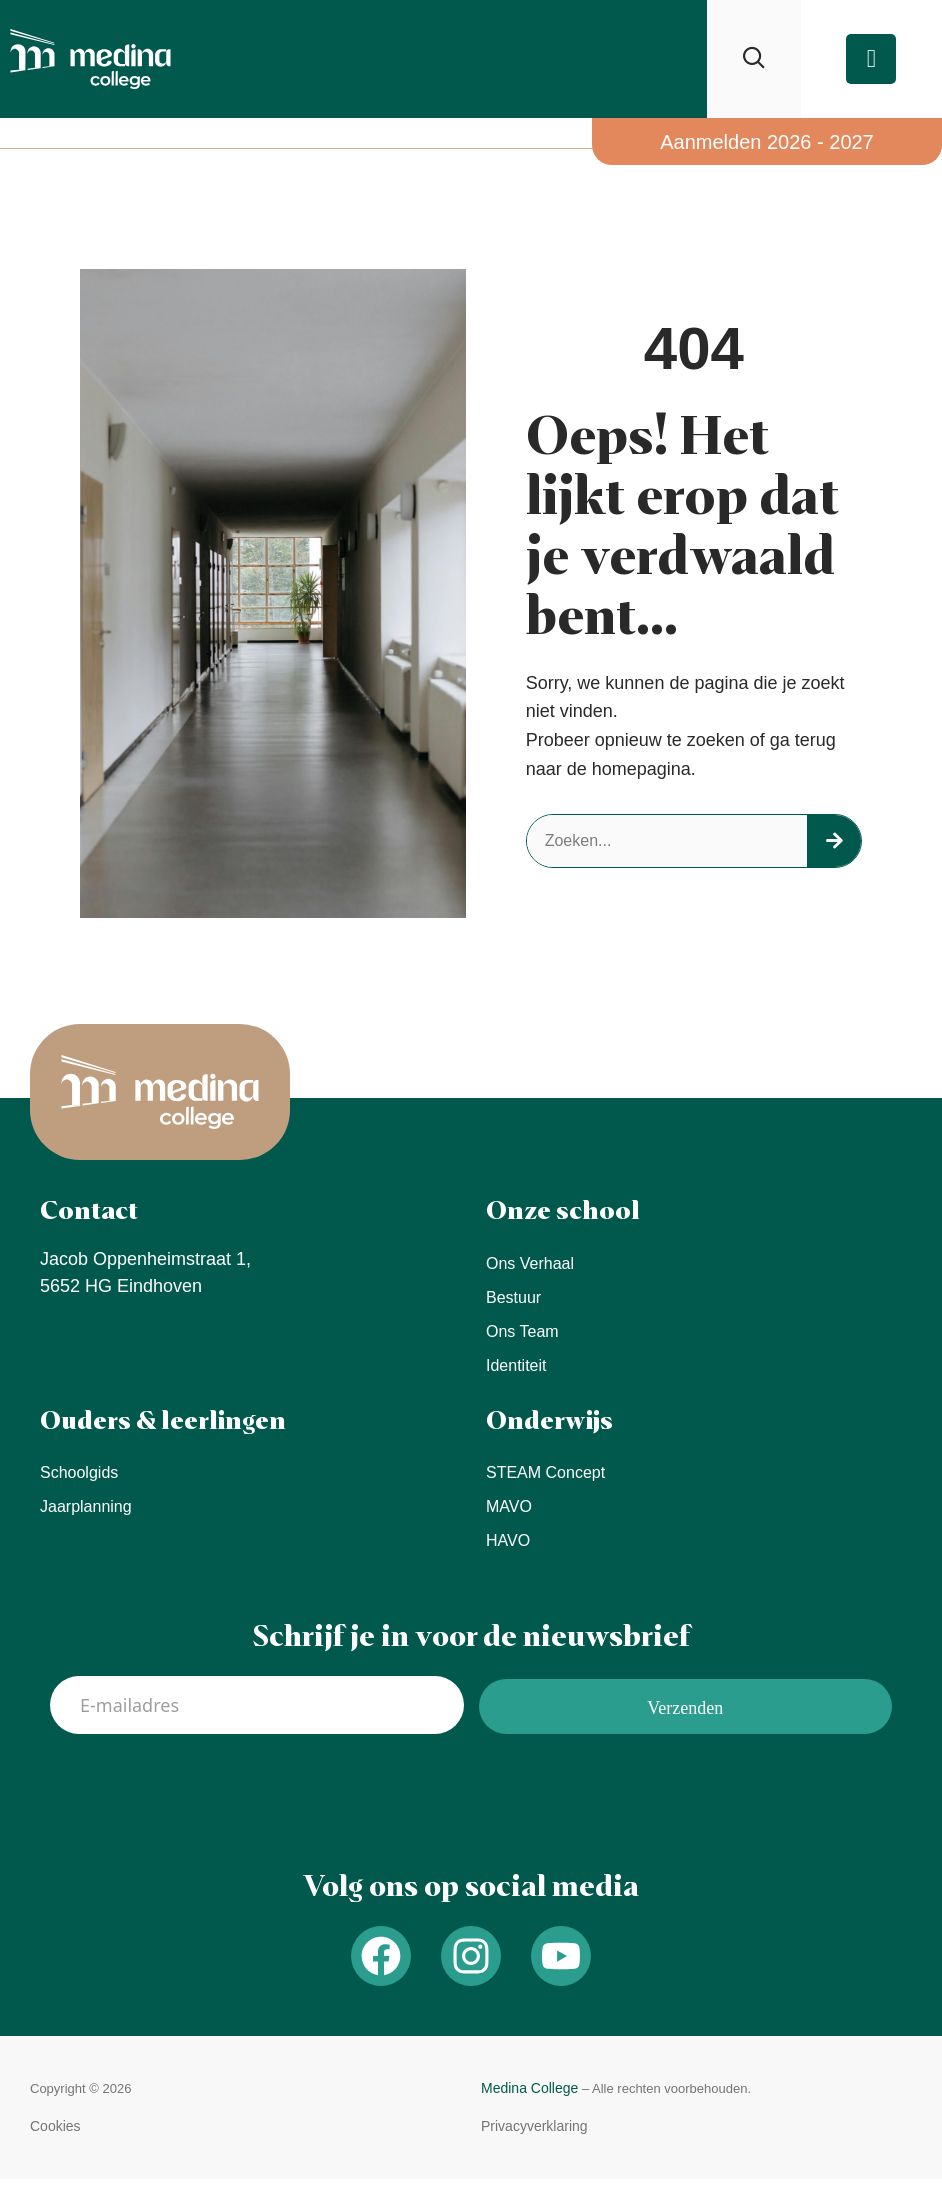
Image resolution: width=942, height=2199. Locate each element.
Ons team (522, 1331)
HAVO (508, 1540)
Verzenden (685, 1708)
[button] (55, 2126)
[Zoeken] (834, 841)
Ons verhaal (530, 1263)
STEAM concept (545, 1472)
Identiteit (516, 1365)
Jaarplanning (86, 1506)
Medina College (529, 2088)
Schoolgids (79, 1472)
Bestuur (513, 1297)
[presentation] (202, 1793)
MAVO (509, 1506)
